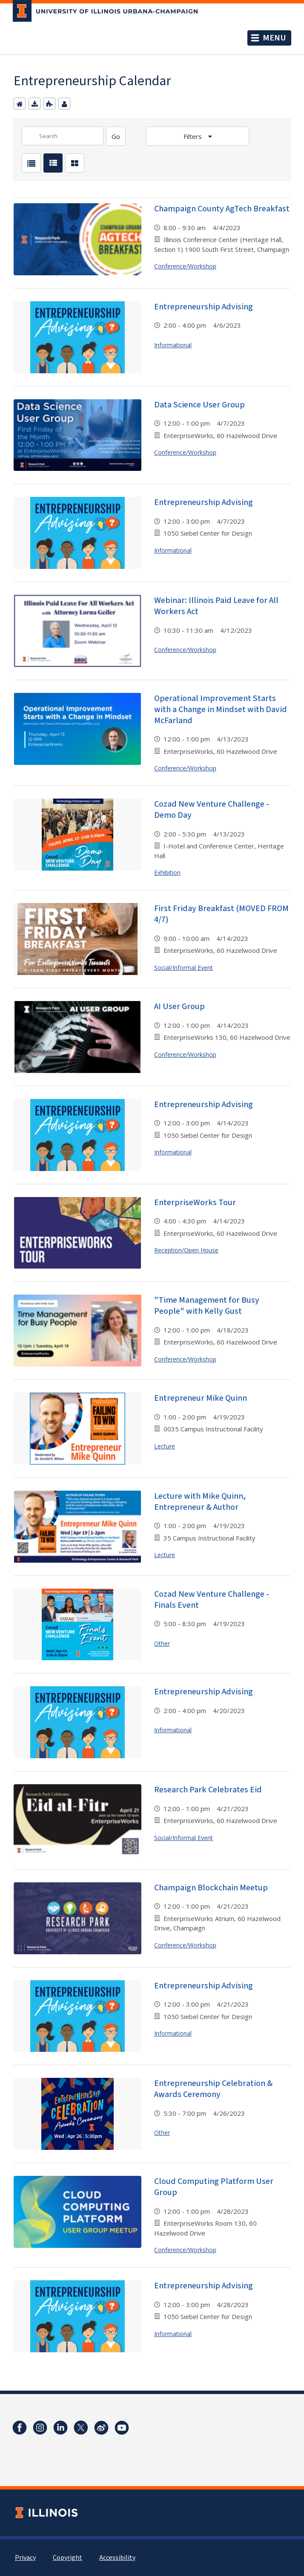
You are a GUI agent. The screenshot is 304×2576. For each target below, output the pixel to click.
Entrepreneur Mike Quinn (200, 1398)
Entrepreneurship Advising (203, 307)
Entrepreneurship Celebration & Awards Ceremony (213, 2088)
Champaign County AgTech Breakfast (222, 209)
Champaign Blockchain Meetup (211, 1888)
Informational (173, 345)
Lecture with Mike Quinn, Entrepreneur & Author (200, 1501)
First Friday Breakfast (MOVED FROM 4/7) (221, 914)
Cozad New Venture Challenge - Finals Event (211, 1599)
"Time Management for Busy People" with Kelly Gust (206, 1305)
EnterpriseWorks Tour (195, 1203)
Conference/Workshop (185, 266)
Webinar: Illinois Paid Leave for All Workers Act (216, 605)
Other (162, 1643)
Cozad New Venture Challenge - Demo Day (211, 809)
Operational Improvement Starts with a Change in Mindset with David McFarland (220, 709)
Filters (194, 136)
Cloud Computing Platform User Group (213, 2186)
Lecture (164, 1446)
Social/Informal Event (183, 967)
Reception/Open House (186, 1250)
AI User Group (179, 1007)
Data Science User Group (199, 405)
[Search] (116, 136)
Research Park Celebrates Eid (208, 1790)
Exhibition (167, 872)
